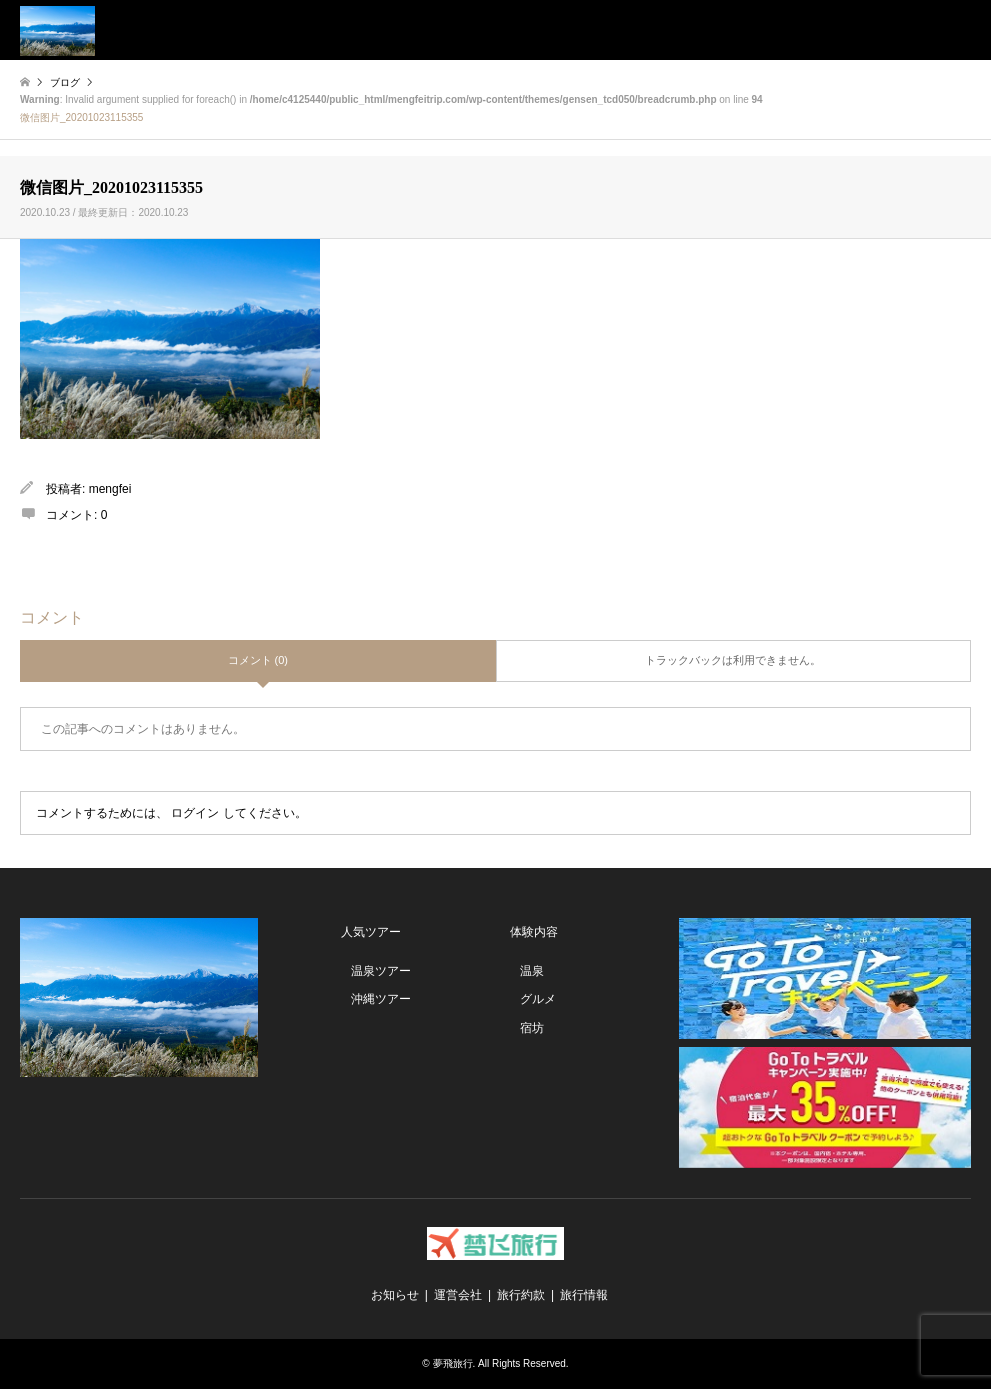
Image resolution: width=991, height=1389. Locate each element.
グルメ (538, 999)
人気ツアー (371, 932)
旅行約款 (521, 1295)
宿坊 (532, 1028)
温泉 (532, 971)
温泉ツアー (381, 971)
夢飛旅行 (453, 1363)
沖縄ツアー (381, 999)
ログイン (195, 813)
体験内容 (534, 932)
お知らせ (395, 1295)
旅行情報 (584, 1295)
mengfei (110, 489)
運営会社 (458, 1295)
